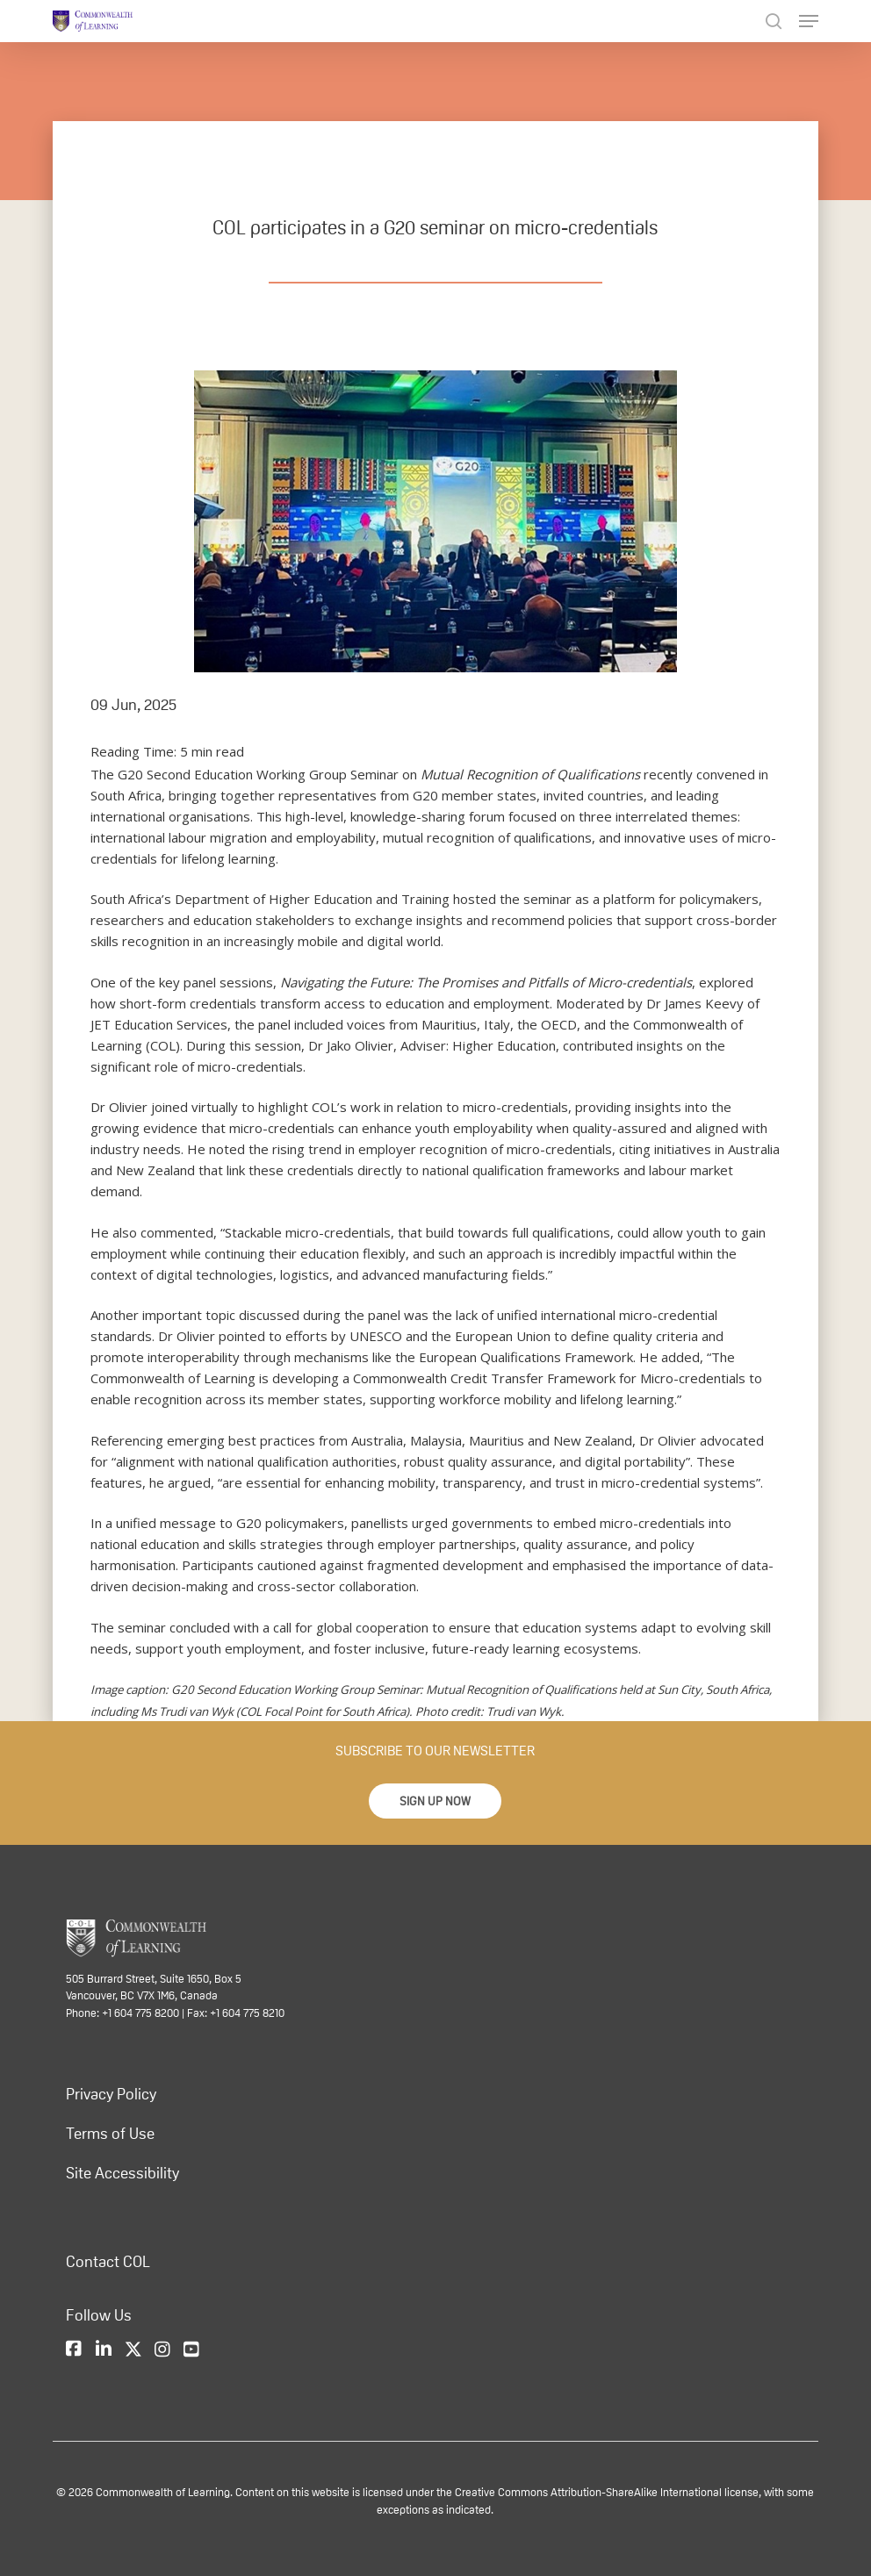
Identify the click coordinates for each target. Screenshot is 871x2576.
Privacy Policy (111, 2094)
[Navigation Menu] (808, 21)
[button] (435, 1801)
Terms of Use (110, 2133)
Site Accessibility (122, 2173)
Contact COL (108, 2262)
